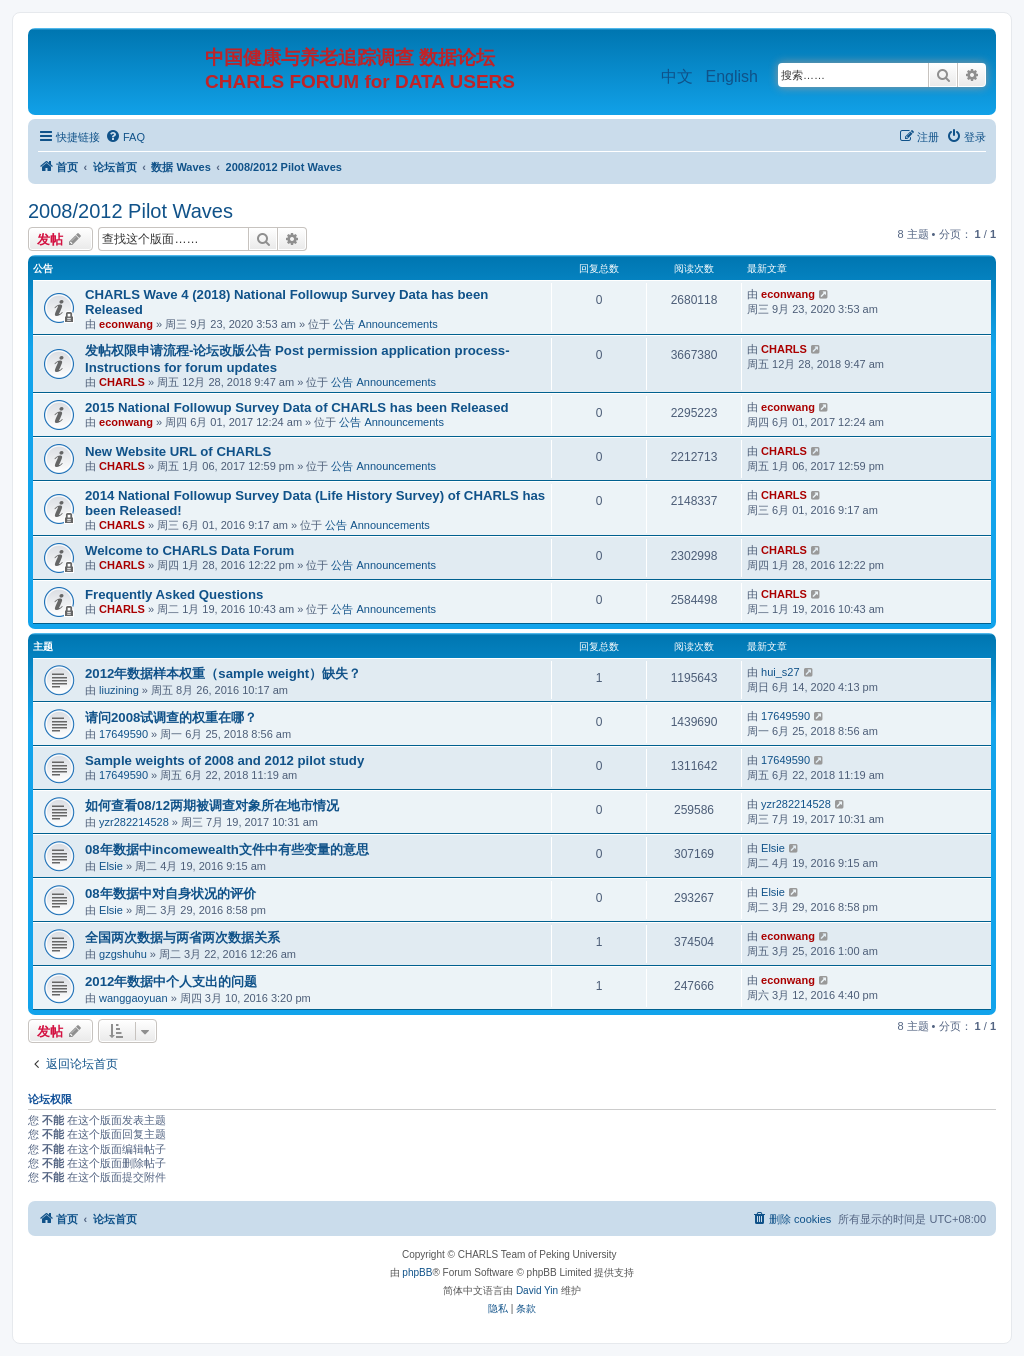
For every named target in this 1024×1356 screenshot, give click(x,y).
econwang (126, 324)
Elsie (111, 866)
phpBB (417, 1272)
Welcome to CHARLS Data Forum (189, 550)
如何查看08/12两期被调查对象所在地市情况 (212, 805)
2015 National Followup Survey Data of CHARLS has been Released (297, 407)
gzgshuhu (123, 954)
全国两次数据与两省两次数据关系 (182, 937)
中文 (677, 76)
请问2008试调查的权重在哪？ (171, 717)
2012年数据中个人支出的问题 (171, 981)
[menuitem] (125, 137)
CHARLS (122, 382)
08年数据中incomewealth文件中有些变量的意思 (227, 849)
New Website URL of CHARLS (178, 451)
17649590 (123, 734)
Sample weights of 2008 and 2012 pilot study (224, 760)
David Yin (537, 1290)
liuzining (119, 690)
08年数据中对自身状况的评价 (170, 893)
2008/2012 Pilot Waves (130, 211)
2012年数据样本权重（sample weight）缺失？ (223, 673)
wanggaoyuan (133, 998)
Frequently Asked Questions (174, 594)
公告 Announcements (385, 324)
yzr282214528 (134, 822)
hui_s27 (780, 672)
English (732, 76)
